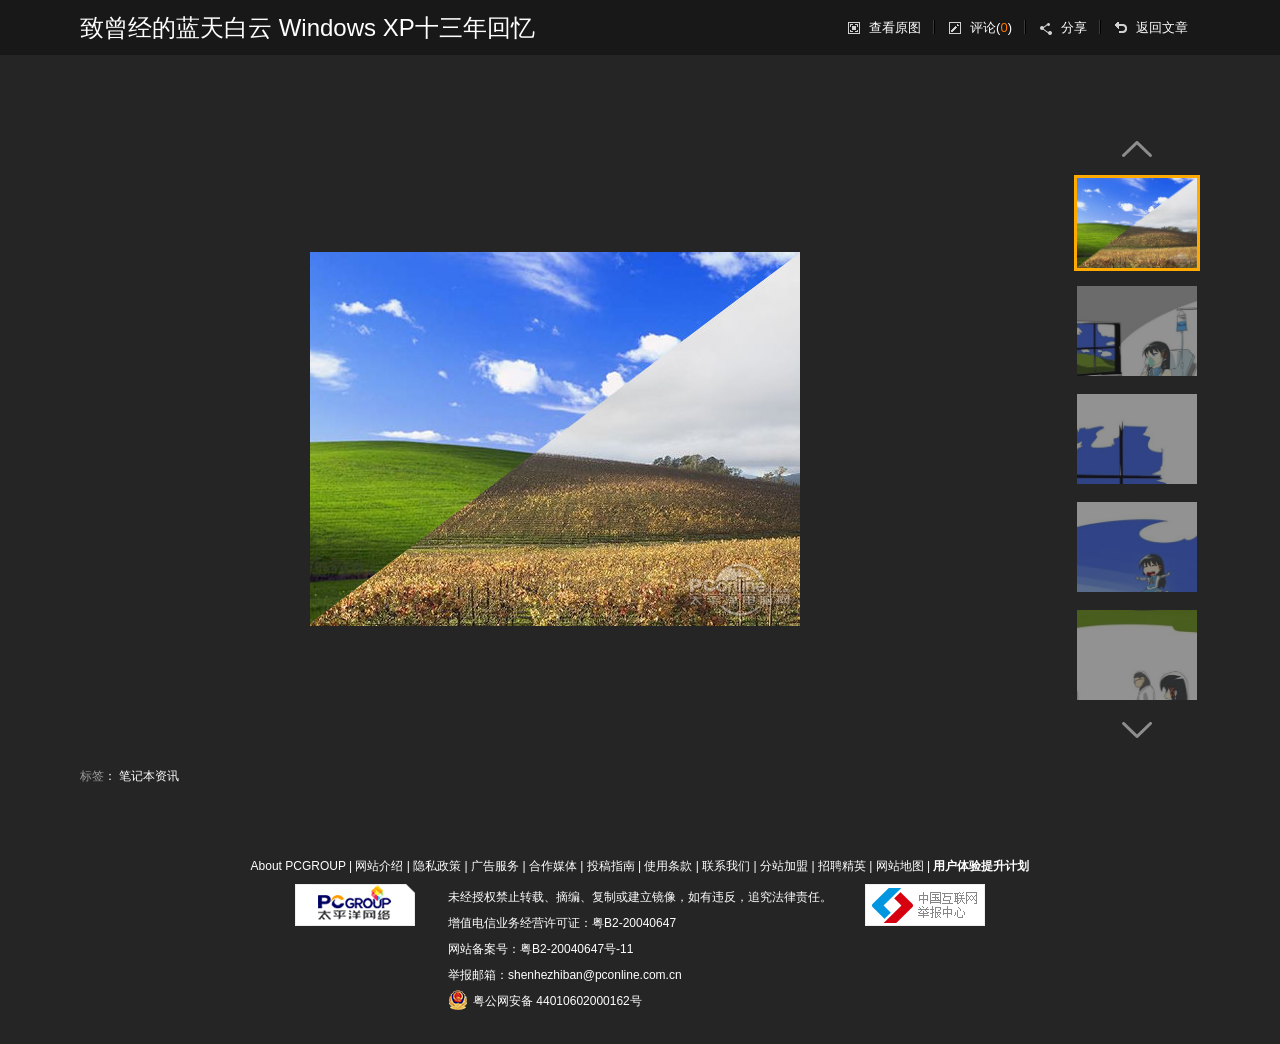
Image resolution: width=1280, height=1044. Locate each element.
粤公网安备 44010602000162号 (545, 1000)
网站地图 (900, 866)
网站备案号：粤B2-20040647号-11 (540, 949)
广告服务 (495, 866)
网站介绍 (379, 866)
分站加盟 (784, 866)
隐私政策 (437, 866)
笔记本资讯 (149, 776)
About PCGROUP (298, 866)
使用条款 (668, 866)
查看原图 (895, 27)
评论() (991, 27)
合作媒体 (553, 866)
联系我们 (726, 866)
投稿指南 (611, 866)
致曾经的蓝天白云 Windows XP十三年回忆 (307, 27)
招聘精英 (842, 866)
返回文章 (1162, 27)
